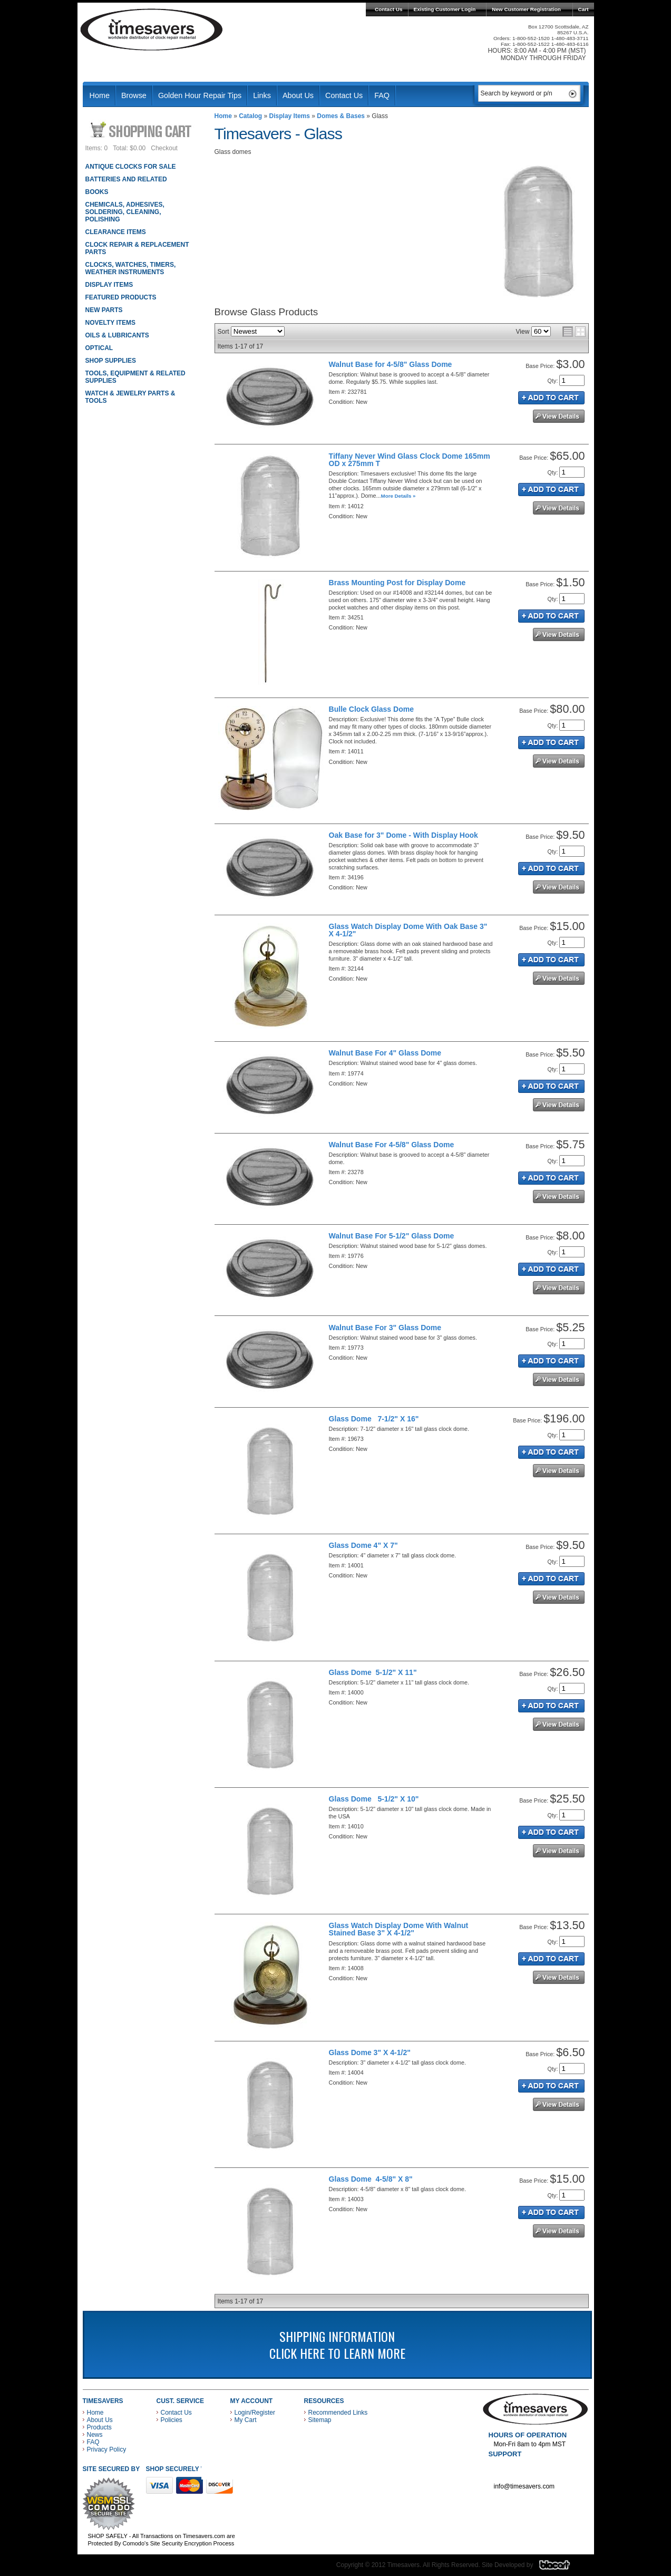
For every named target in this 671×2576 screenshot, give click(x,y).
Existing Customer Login (445, 9)
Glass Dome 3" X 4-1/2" (370, 2052)
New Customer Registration (526, 9)
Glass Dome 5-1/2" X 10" (374, 1799)
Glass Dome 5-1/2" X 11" (373, 1672)
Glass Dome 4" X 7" (363, 1545)
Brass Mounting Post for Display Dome (397, 582)
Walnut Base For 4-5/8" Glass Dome (391, 1144)
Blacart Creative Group (561, 2567)
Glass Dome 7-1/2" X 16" (374, 1419)
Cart (583, 9)
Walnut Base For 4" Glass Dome (385, 1053)
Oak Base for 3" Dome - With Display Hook (403, 835)
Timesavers (151, 29)
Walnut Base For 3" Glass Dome (385, 1327)
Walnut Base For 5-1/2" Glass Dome (391, 1236)
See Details (559, 416)
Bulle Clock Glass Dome (371, 709)
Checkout (164, 148)
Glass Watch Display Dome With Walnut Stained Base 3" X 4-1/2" (399, 1929)
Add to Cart (551, 397)
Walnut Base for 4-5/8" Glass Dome (390, 364)
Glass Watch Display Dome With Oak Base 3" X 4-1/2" (408, 930)
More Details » (398, 496)
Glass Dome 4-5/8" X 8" (371, 2179)
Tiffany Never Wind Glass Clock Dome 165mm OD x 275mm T (409, 460)
